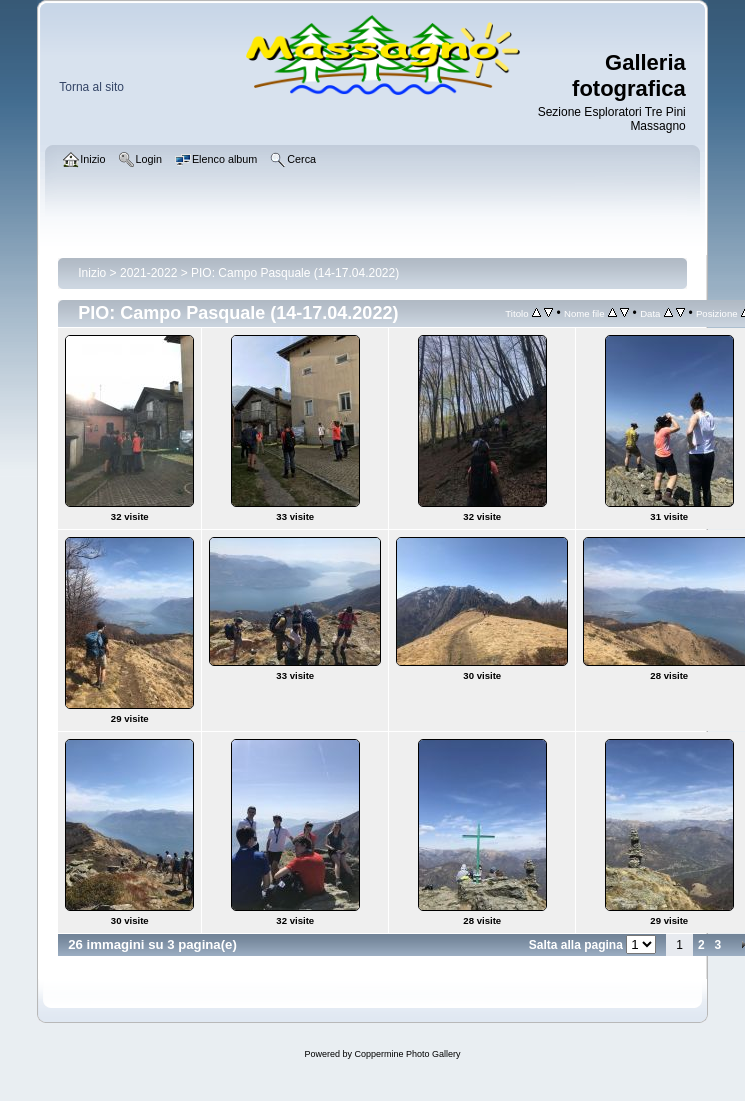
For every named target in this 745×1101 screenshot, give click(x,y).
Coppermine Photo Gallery (407, 1054)
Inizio (92, 273)
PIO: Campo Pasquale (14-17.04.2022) (295, 273)
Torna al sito (91, 87)
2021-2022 (148, 273)
